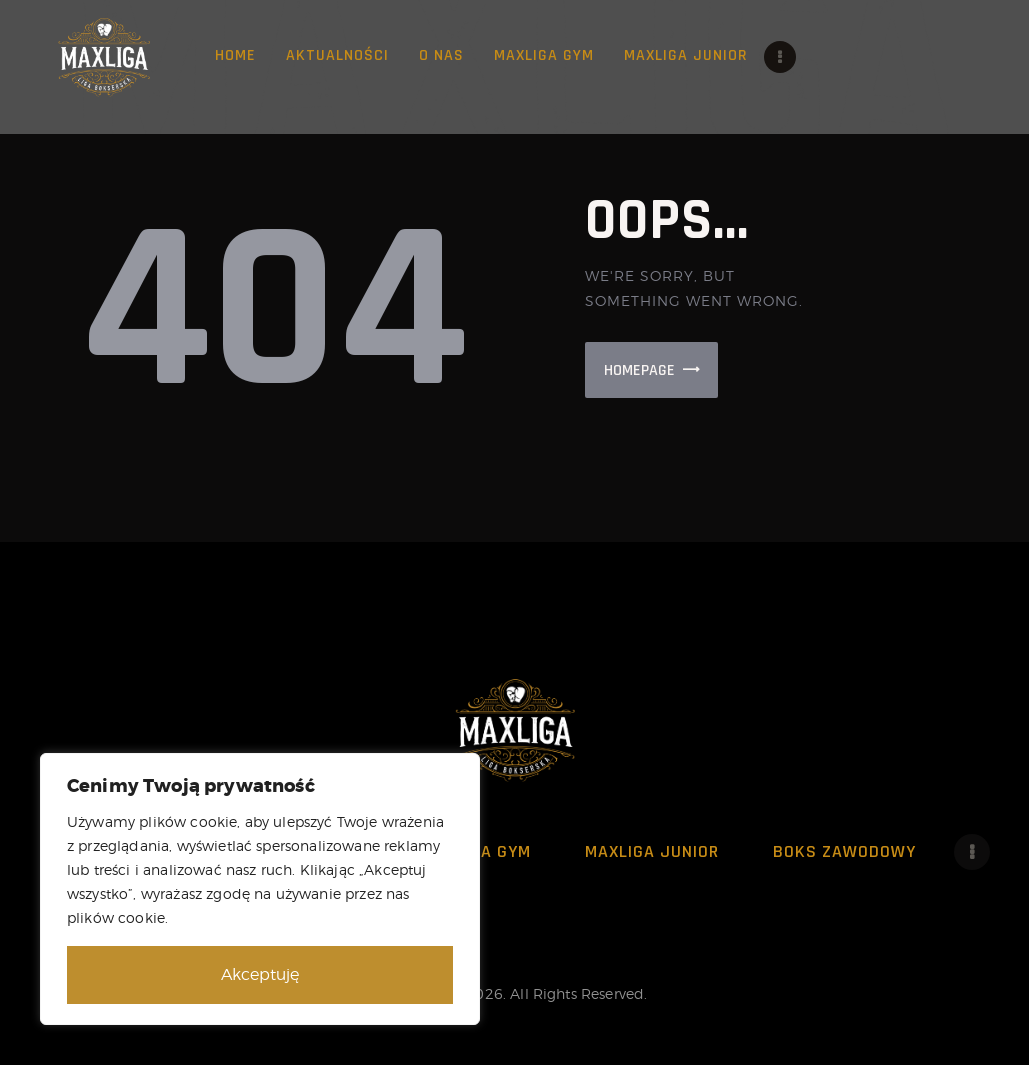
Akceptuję (260, 974)
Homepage (639, 370)
